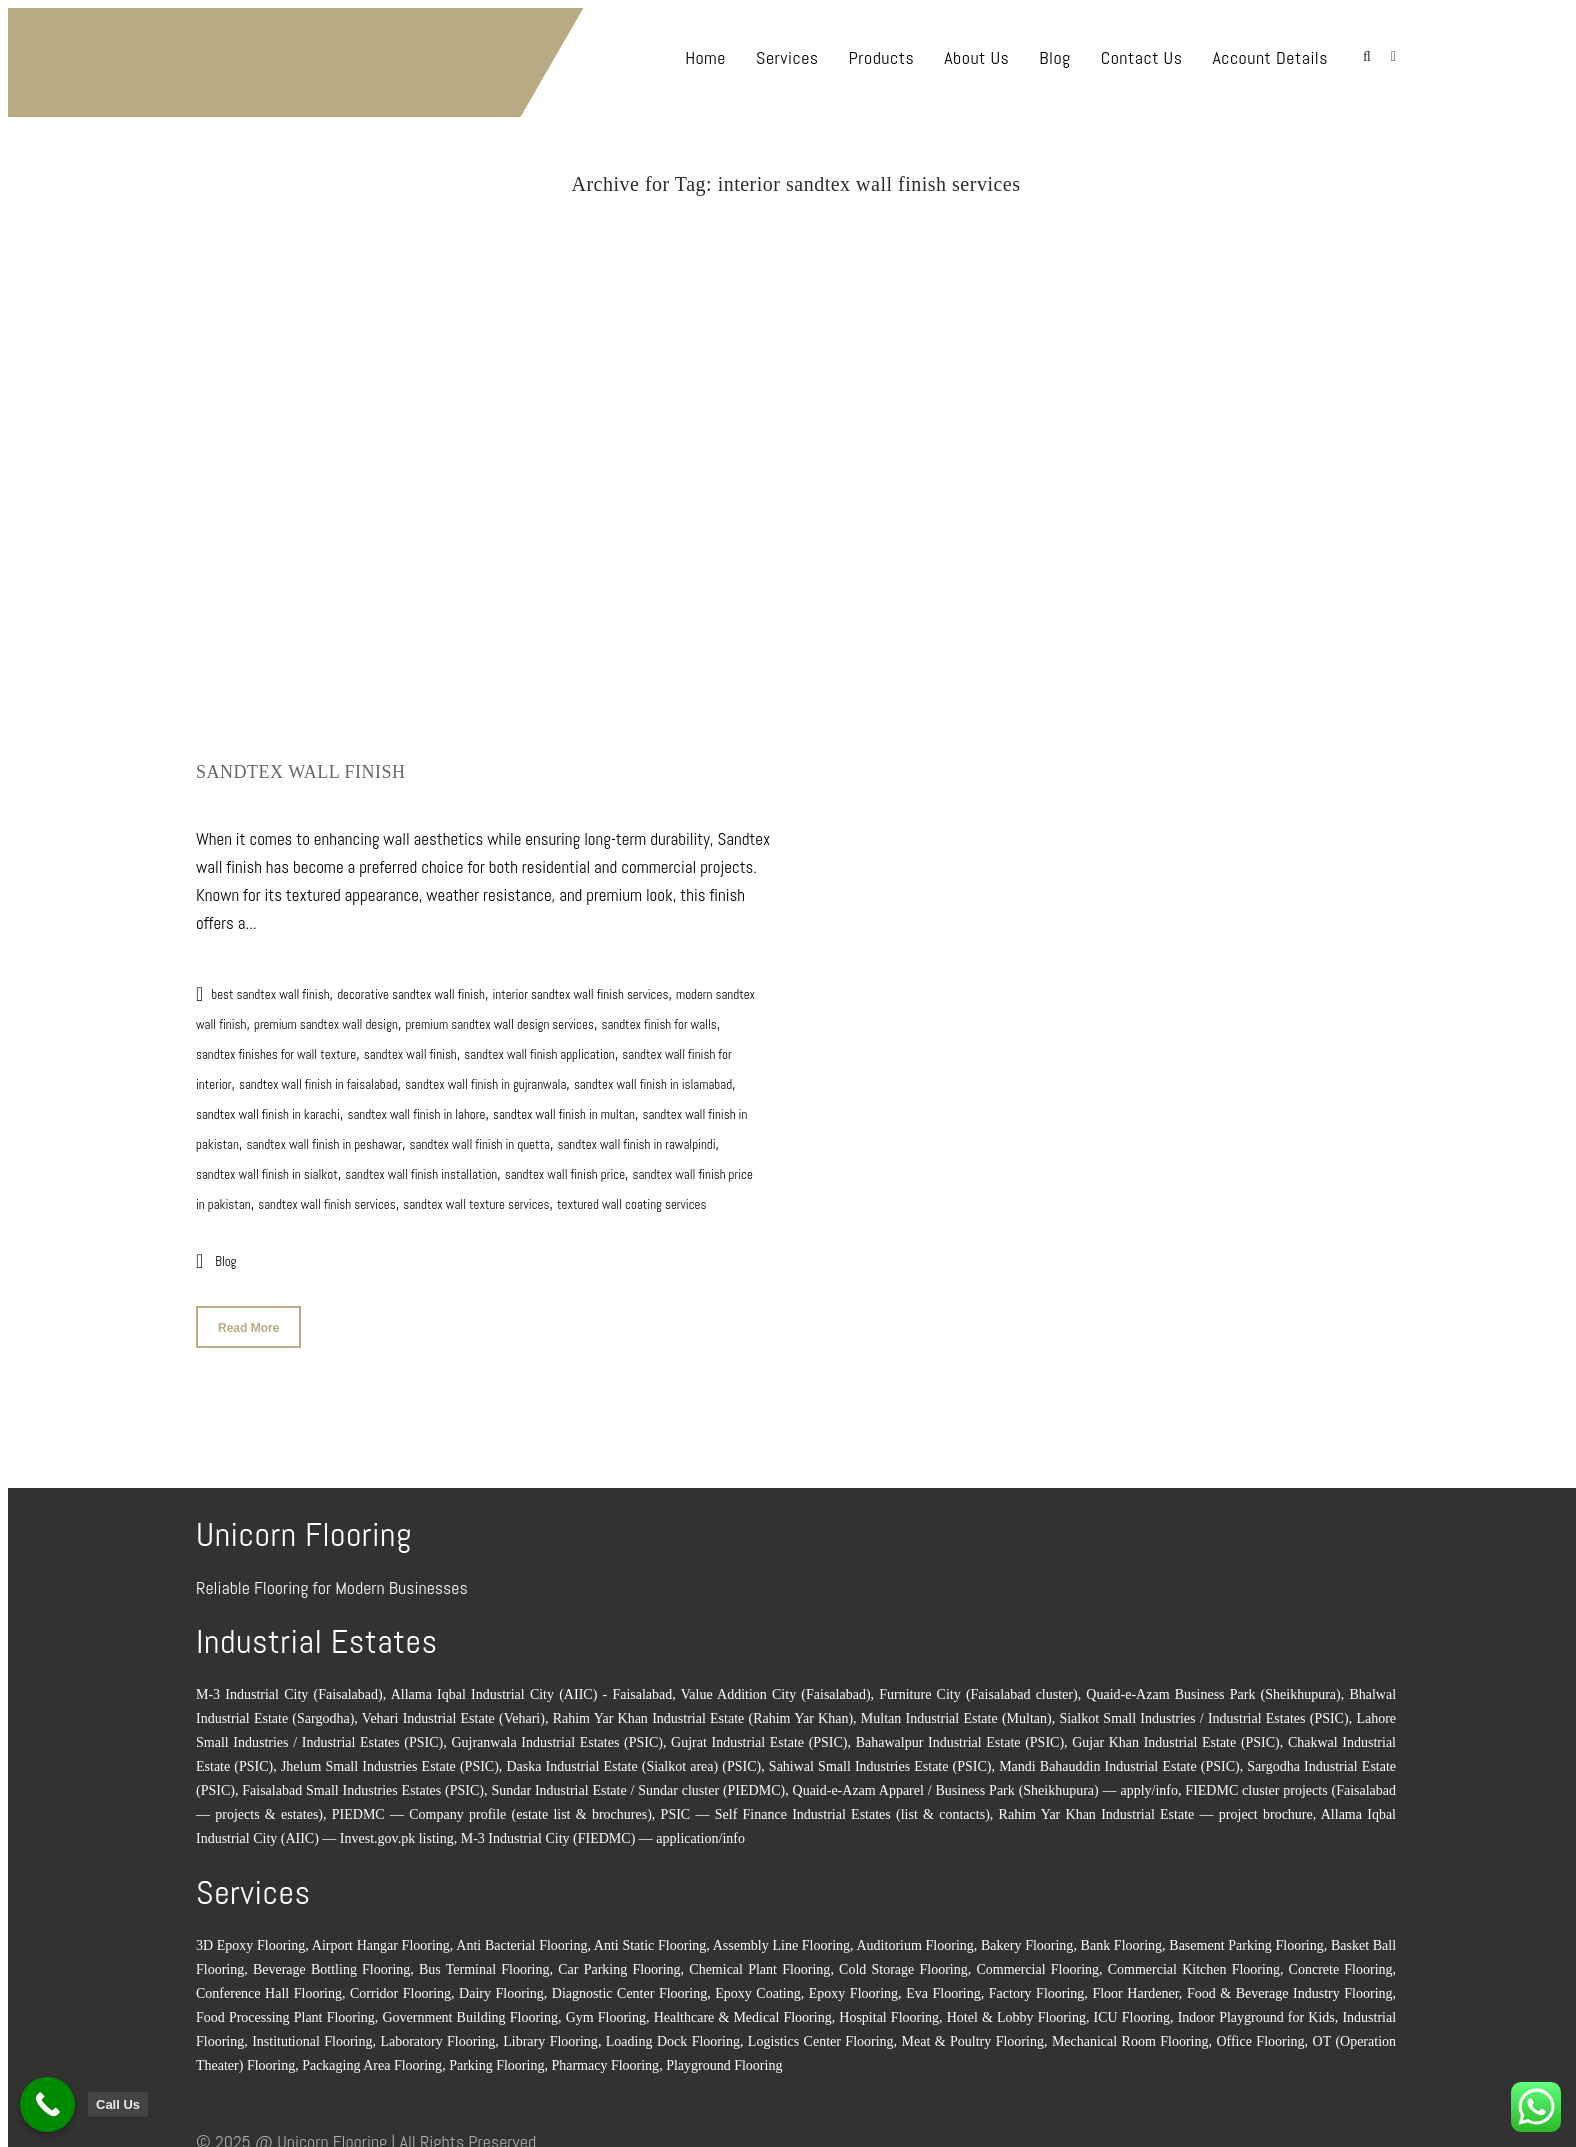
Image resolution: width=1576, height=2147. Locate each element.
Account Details (1270, 57)
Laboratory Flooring (437, 2032)
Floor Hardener (1135, 1984)
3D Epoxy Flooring (250, 1936)
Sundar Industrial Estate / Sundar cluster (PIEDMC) (638, 1781)
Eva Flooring (943, 1984)
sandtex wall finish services (326, 1195)
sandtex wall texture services (476, 1195)
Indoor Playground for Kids (1256, 2008)
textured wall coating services (631, 1195)
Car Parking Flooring (619, 1960)
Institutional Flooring (312, 2032)
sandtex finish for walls (658, 1015)
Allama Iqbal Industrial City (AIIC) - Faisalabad (532, 1685)
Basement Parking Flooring (1246, 1936)
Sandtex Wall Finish (301, 763)
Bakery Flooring (1027, 1936)
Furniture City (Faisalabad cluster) (978, 1685)
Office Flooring (1260, 2032)
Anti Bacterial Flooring (521, 1936)
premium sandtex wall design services (499, 1015)
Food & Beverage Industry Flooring (1290, 1984)
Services (787, 57)
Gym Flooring (606, 2008)
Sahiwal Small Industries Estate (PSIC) (880, 1757)
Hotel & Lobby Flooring (1016, 2008)
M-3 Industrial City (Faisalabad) (289, 1685)
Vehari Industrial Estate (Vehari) (453, 1709)
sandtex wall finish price (565, 1165)
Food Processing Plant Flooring (285, 2008)
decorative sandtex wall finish (411, 985)
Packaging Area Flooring (372, 2056)
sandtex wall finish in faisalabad (318, 1075)
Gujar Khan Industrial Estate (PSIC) (1176, 1733)
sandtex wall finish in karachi (268, 1105)
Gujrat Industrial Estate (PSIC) (759, 1733)
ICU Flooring (1132, 2008)
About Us (976, 57)
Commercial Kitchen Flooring (1194, 1960)
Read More (248, 1319)
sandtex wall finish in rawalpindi (636, 1135)
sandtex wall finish (410, 1045)
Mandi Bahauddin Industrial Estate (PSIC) (1119, 1757)
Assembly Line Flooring (781, 1936)
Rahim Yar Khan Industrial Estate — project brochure (1156, 1805)
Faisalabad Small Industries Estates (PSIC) (363, 1781)
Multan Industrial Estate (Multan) (956, 1709)
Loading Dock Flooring (673, 2032)
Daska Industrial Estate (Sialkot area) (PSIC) (634, 1757)
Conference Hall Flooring (269, 1984)
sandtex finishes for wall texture (276, 1045)
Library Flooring (550, 2032)
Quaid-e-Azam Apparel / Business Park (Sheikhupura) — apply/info (985, 1781)
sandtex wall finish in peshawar (324, 1135)
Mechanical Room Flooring (1130, 2032)
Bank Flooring (1122, 1936)
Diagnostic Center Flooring (629, 1984)
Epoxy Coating (757, 1984)
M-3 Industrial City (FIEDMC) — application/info (603, 1829)
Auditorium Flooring (915, 1936)
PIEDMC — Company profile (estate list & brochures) (492, 1805)
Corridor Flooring (400, 1984)
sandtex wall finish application (539, 1045)
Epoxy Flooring (853, 1984)
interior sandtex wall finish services (818, 201)
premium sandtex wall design (326, 1015)
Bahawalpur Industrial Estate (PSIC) (960, 1733)
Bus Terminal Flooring (484, 1960)
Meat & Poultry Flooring (973, 2032)
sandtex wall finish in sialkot (267, 1165)
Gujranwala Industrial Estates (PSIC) (556, 1733)
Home (705, 57)
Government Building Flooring (470, 2008)
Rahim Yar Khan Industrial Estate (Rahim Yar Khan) (703, 1709)
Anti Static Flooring (650, 1936)
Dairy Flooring (501, 1984)
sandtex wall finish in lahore (416, 1105)
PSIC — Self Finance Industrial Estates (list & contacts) (825, 1805)
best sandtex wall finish (270, 985)
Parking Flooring (496, 2056)
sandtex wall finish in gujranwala (485, 1075)
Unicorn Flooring (332, 2132)
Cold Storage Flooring (903, 1960)
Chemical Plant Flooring (759, 1960)
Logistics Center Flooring (821, 2032)
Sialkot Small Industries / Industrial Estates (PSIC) (1203, 1709)
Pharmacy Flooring (605, 2056)
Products (882, 57)
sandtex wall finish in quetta (480, 1135)
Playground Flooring (724, 2056)
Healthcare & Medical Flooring (743, 2008)
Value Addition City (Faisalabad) (776, 1685)
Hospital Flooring (889, 2008)
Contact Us (1142, 57)
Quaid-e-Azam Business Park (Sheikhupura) (1213, 1685)
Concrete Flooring (1341, 1960)
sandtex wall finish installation (421, 1165)
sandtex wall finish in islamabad (653, 1075)
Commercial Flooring (1037, 1960)
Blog (1054, 57)
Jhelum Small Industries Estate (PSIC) (390, 1757)
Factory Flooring (1037, 1984)
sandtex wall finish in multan (564, 1105)
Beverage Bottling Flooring (331, 1960)
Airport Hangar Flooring (381, 1936)
